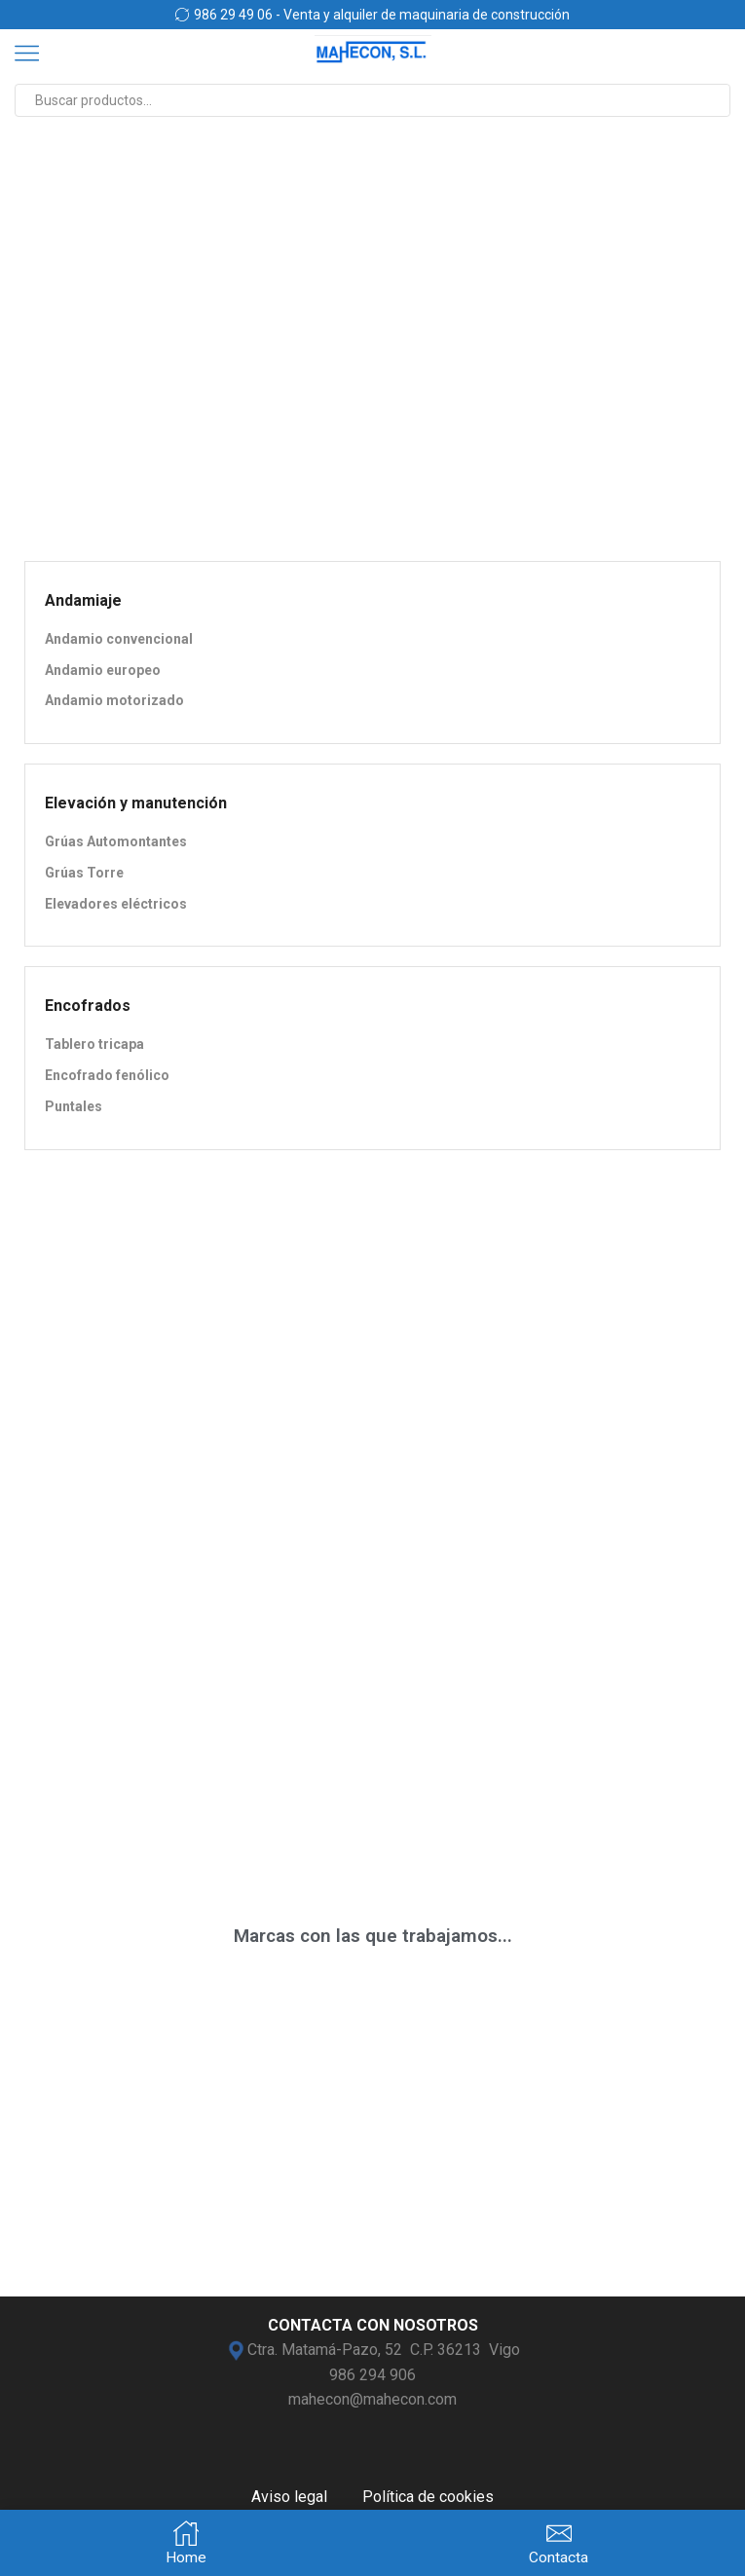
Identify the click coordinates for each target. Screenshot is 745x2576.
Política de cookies (428, 2496)
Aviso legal (289, 2496)
